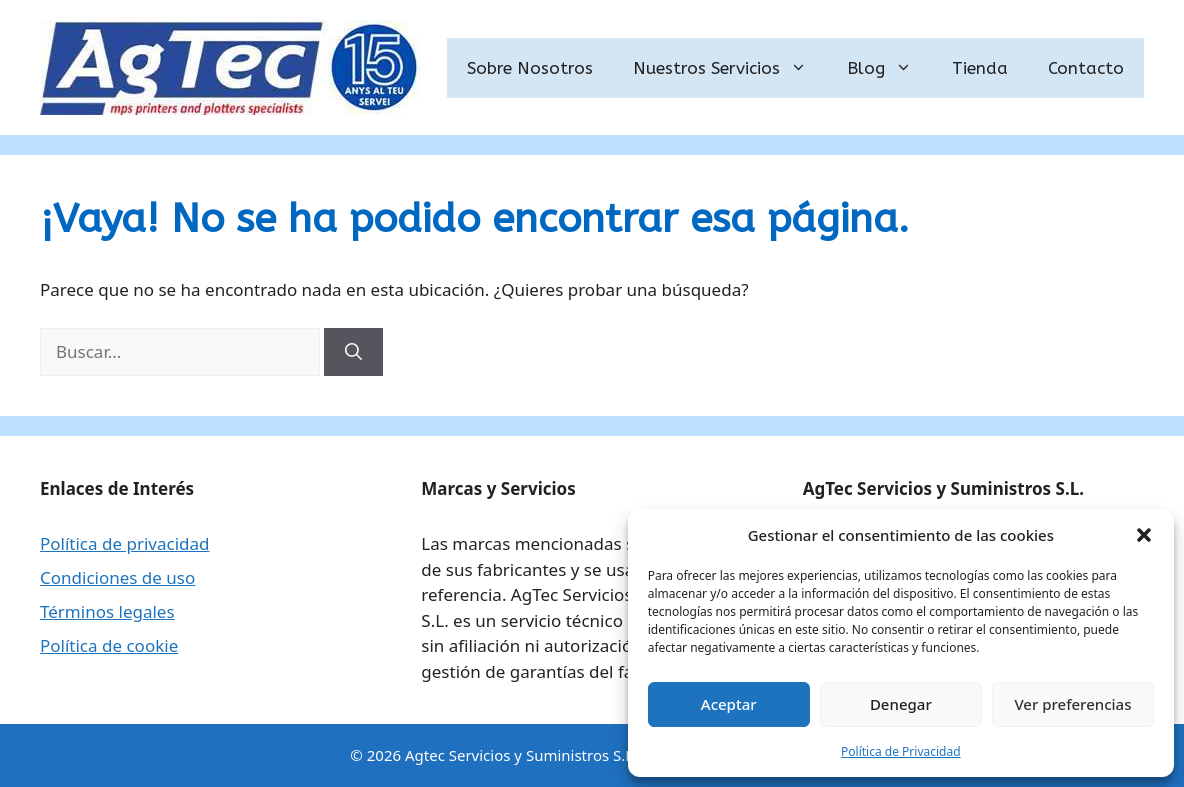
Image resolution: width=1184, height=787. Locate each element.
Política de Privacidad (901, 751)
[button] (1144, 535)
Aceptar (729, 704)
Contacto (1086, 68)
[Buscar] (353, 352)
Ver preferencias (1072, 704)
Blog (889, 68)
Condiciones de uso (117, 577)
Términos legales (107, 611)
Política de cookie (109, 645)
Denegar (901, 704)
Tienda (980, 68)
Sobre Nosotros (530, 68)
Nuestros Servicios (730, 68)
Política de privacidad (124, 543)
